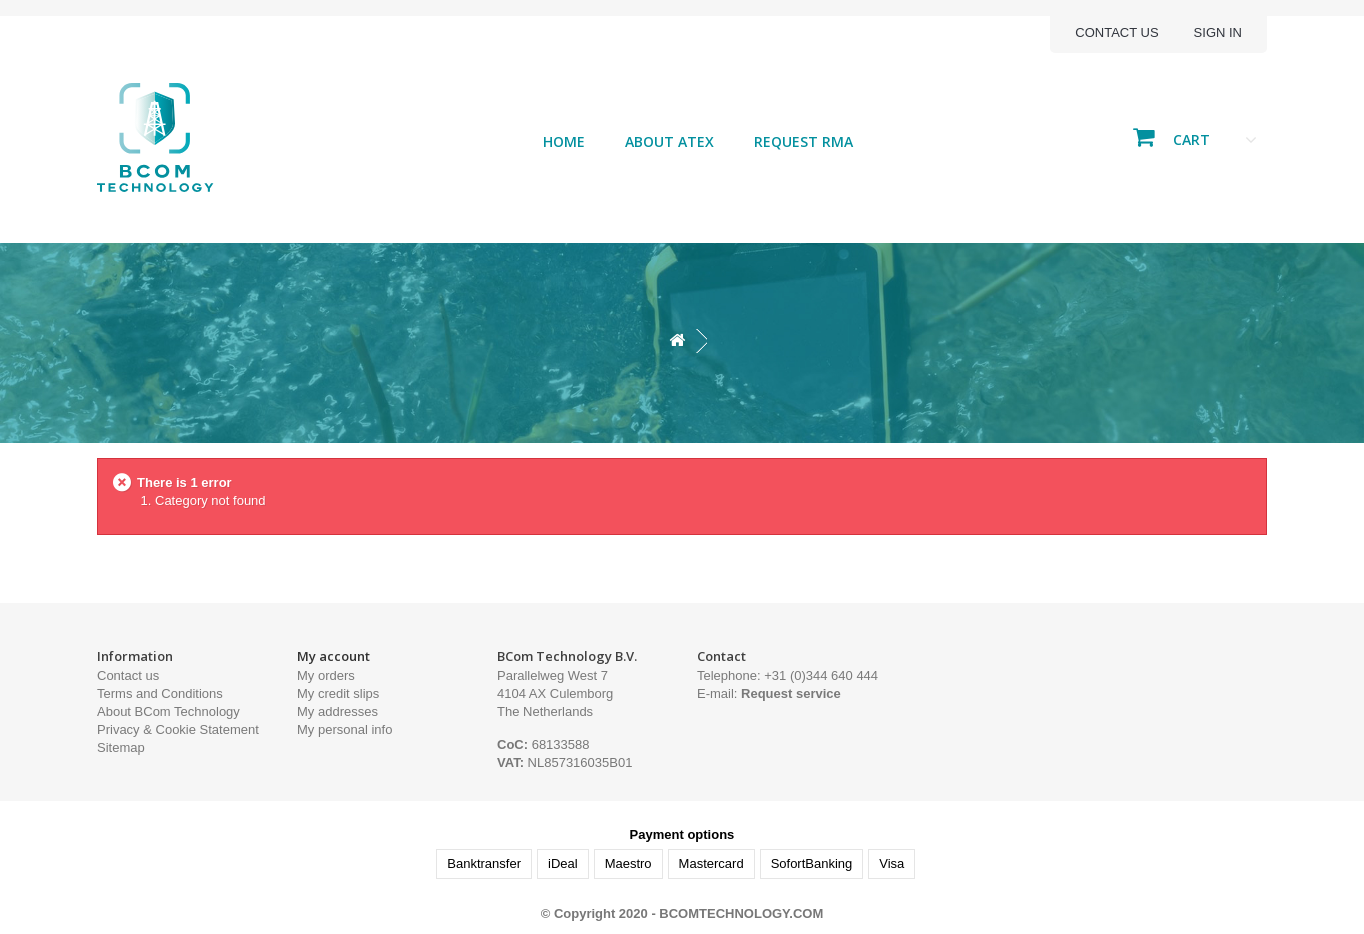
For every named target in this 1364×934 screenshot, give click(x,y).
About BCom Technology (168, 711)
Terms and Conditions (160, 693)
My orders (326, 675)
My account (333, 656)
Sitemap (121, 747)
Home (564, 141)
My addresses (337, 711)
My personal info (344, 729)
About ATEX (669, 141)
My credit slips (338, 693)
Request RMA (803, 141)
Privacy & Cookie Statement (178, 729)
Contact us (1116, 32)
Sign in (1218, 32)
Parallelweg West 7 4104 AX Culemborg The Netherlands (555, 693)
